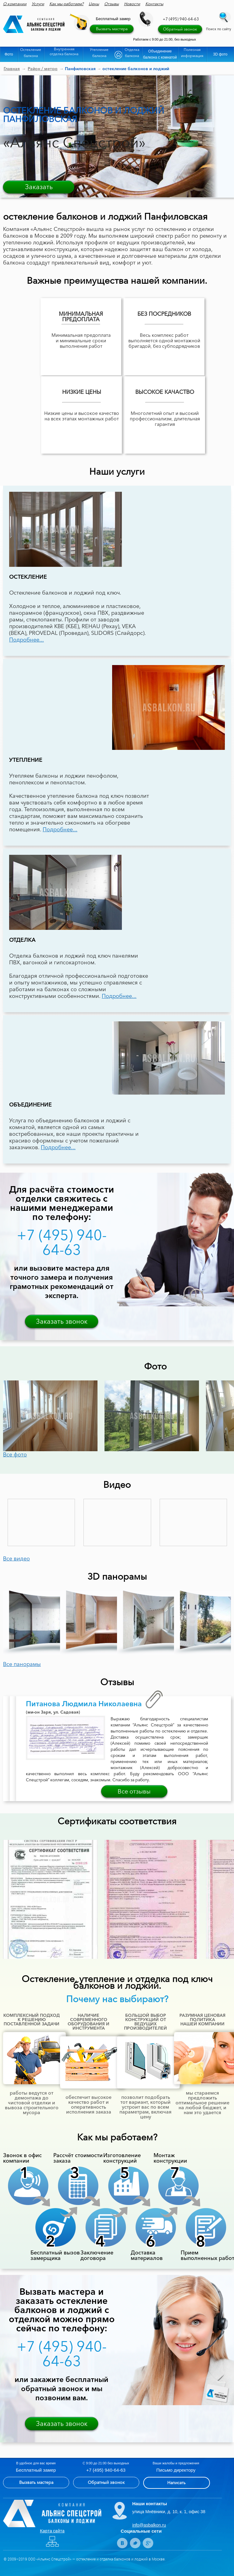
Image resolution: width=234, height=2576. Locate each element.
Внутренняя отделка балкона (64, 51)
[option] (54, 1415)
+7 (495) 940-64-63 (181, 18)
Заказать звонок (61, 1321)
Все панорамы (22, 1664)
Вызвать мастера (112, 28)
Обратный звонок (180, 29)
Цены (94, 3)
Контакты (154, 3)
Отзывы (111, 3)
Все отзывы (134, 1791)
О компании (15, 3)
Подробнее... (26, 639)
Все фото (15, 1454)
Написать (176, 2482)
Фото (9, 54)
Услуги (38, 3)
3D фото (220, 54)
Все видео (16, 1558)
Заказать (39, 187)
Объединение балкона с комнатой (160, 54)
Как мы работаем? (66, 3)
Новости (132, 3)
